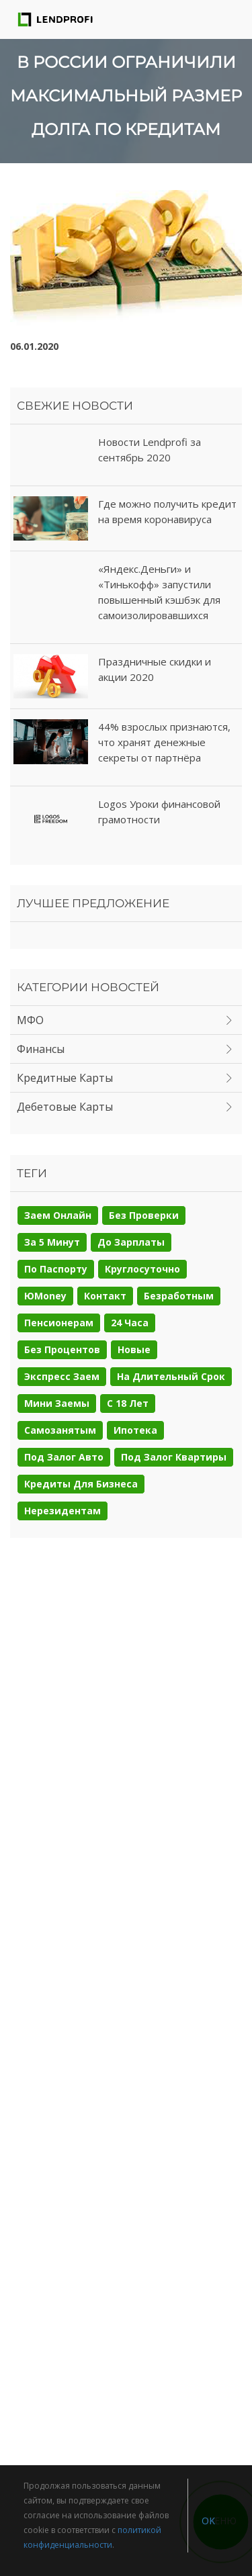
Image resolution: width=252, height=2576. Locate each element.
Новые (134, 1349)
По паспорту (55, 1268)
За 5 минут (52, 1242)
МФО (30, 1020)
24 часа (130, 1322)
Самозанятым (60, 1430)
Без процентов (62, 1349)
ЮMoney (45, 1295)
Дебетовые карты (65, 1106)
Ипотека (135, 1430)
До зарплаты (131, 1242)
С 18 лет (128, 1403)
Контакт (105, 1295)
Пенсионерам (58, 1322)
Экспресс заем (61, 1376)
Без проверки (144, 1215)
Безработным (179, 1295)
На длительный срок (171, 1376)
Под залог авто (63, 1457)
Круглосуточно (142, 1268)
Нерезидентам (62, 1510)
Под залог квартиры (173, 1457)
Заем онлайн (57, 1215)
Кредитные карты (65, 1077)
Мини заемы (56, 1403)
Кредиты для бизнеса (81, 1483)
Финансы (41, 1049)
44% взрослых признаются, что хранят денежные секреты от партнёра (164, 742)
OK (208, 2520)
